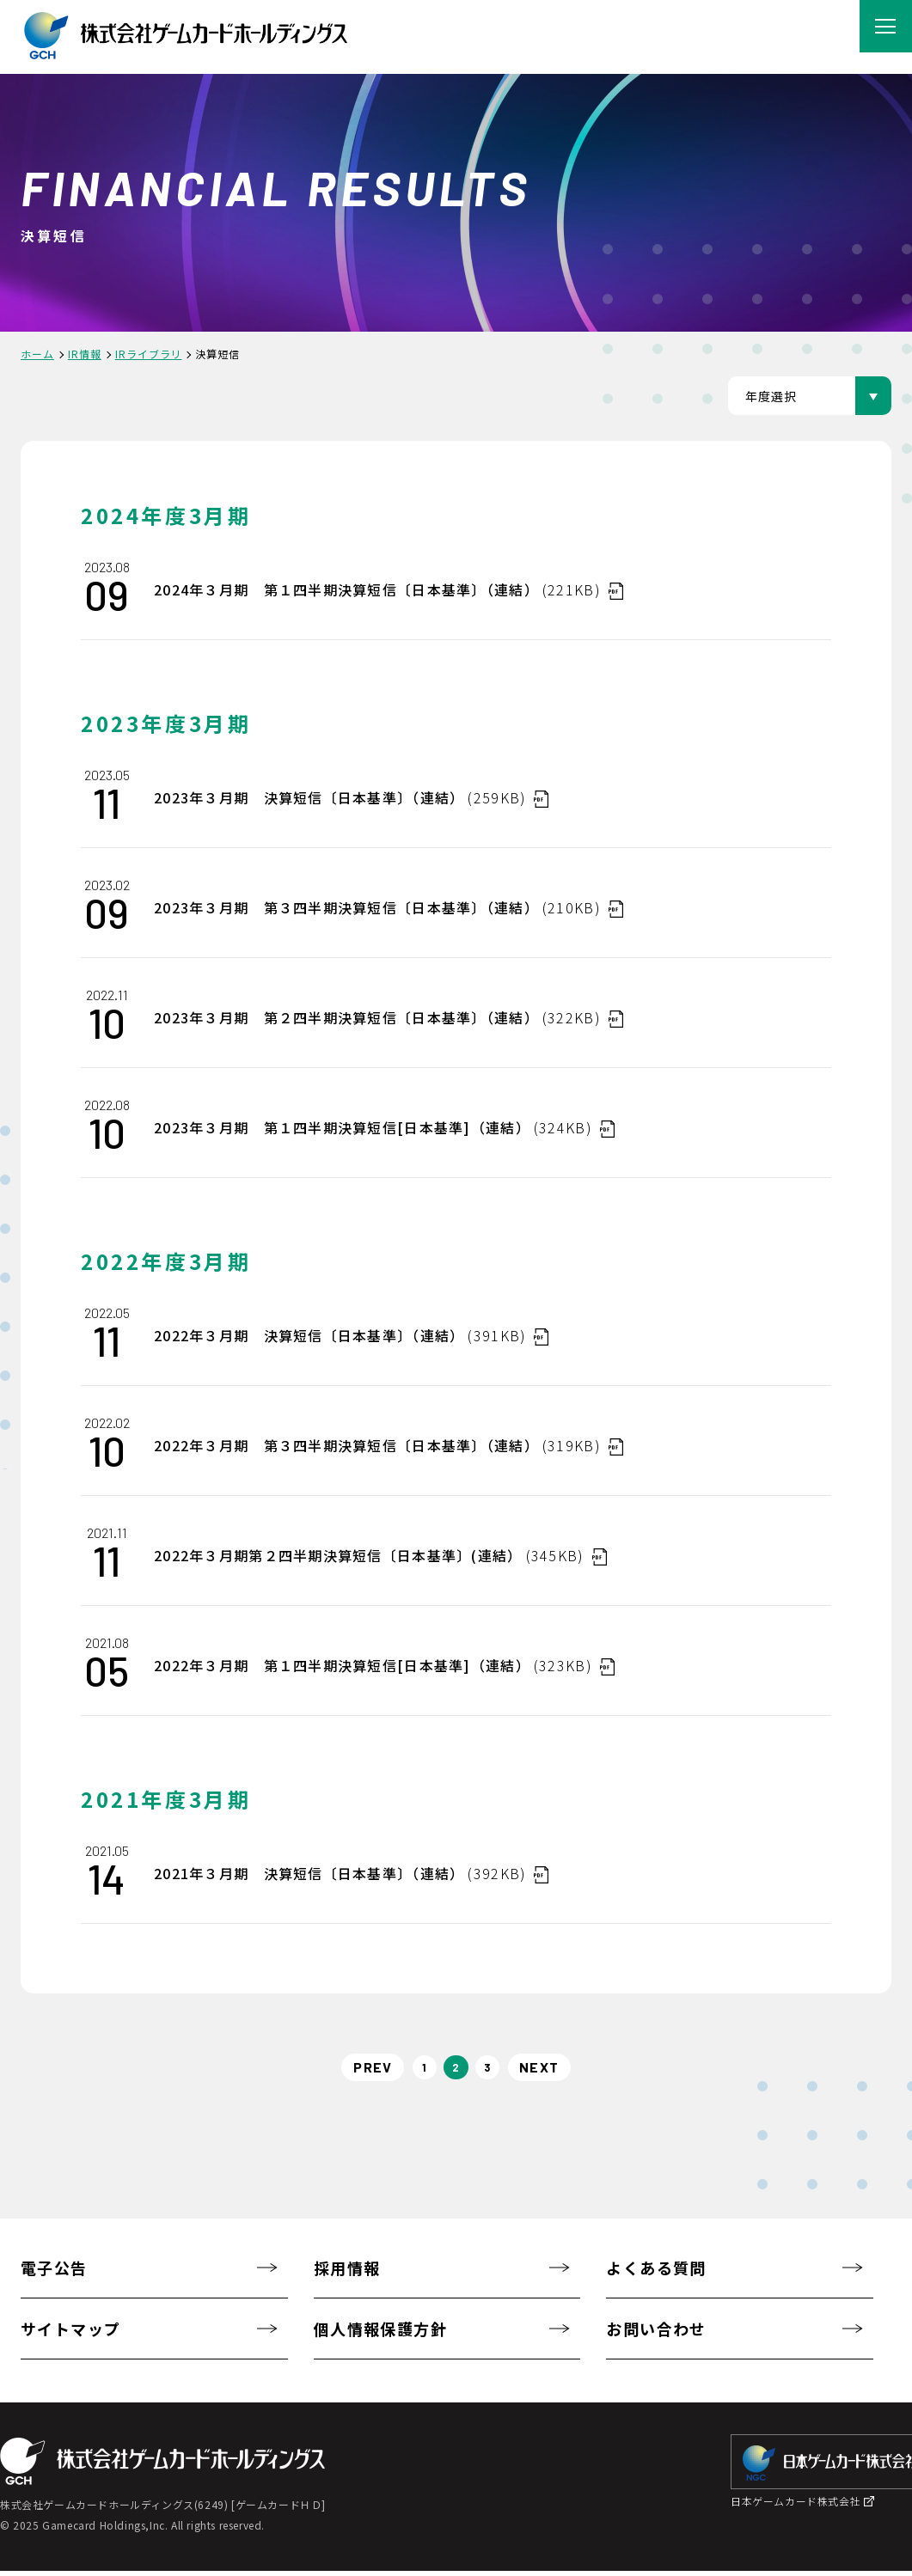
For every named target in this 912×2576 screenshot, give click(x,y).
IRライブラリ (148, 354)
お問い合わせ (656, 2334)
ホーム (37, 354)
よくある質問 (656, 2273)
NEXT (553, 2069)
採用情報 (347, 2273)
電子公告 (54, 2273)
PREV (358, 2069)
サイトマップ (71, 2334)
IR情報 (84, 354)
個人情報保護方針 (381, 2334)
